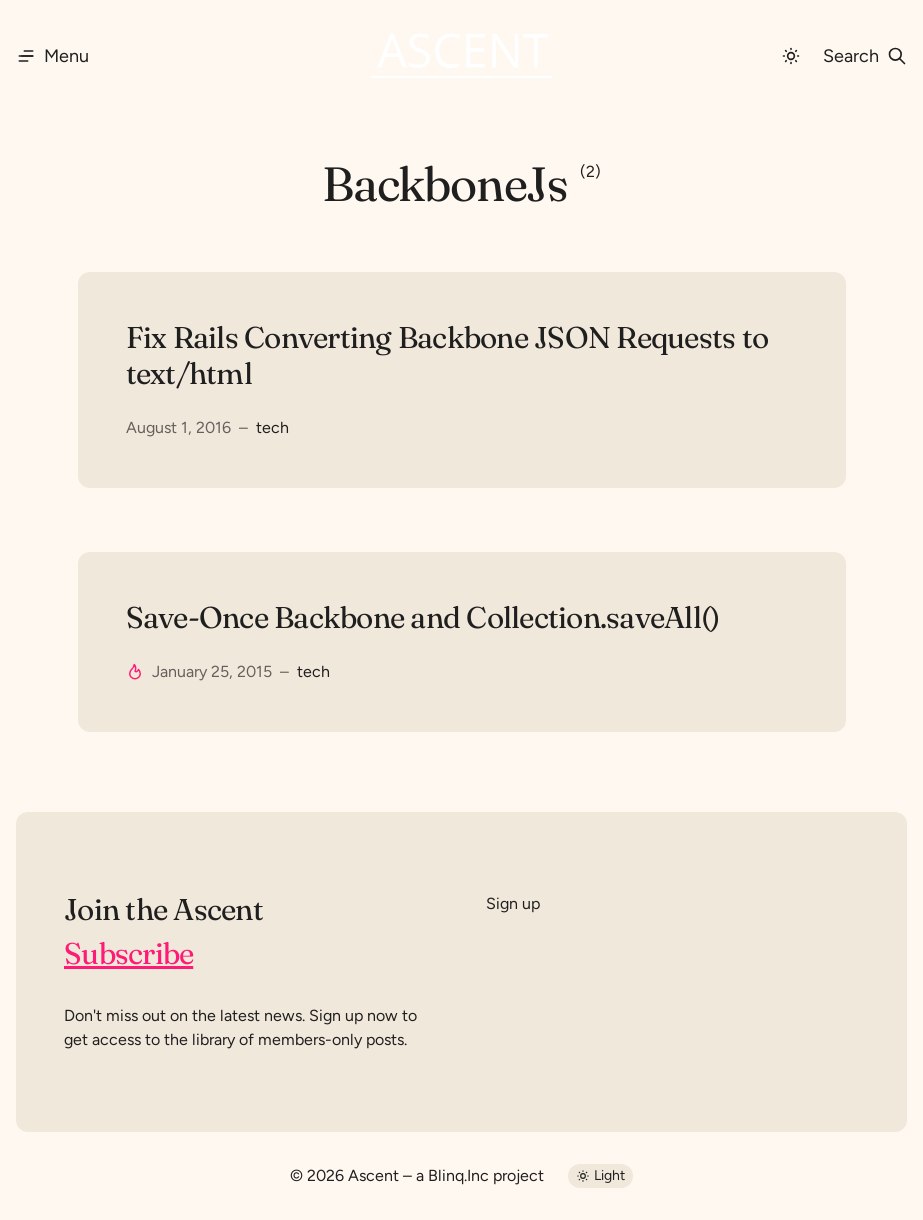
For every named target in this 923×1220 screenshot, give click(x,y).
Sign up (513, 903)
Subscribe (128, 953)
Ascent (373, 1175)
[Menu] (52, 56)
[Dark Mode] (791, 56)
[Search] (865, 56)
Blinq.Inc (458, 1175)
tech (272, 427)
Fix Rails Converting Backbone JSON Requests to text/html (447, 356)
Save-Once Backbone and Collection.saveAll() (423, 618)
